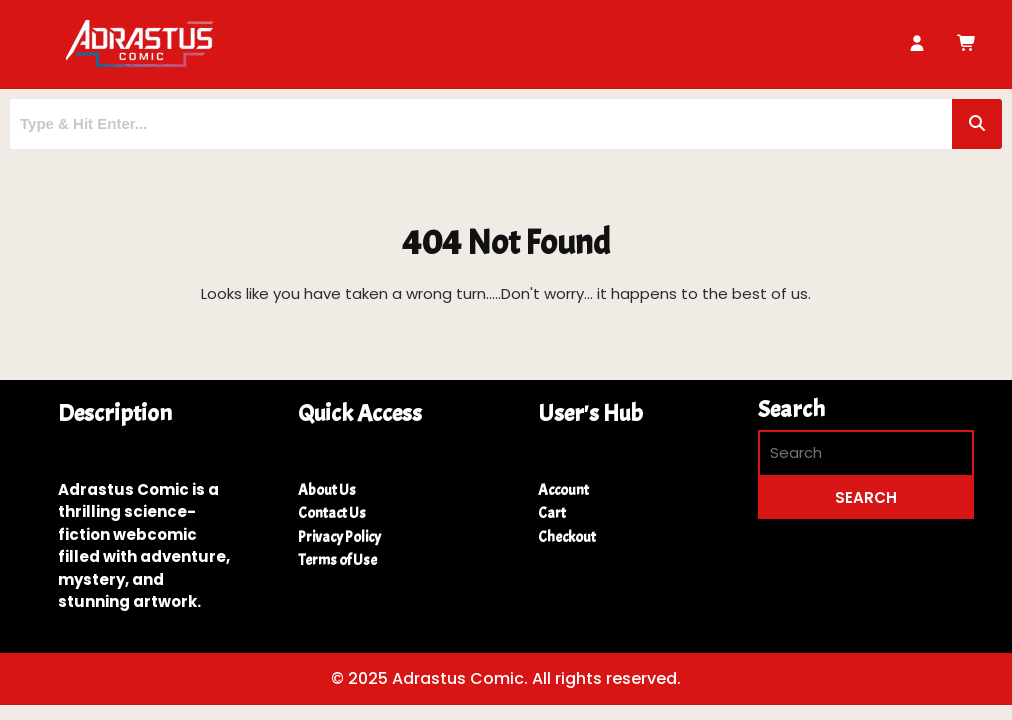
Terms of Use (337, 560)
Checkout (567, 537)
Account (563, 490)
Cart (552, 513)
